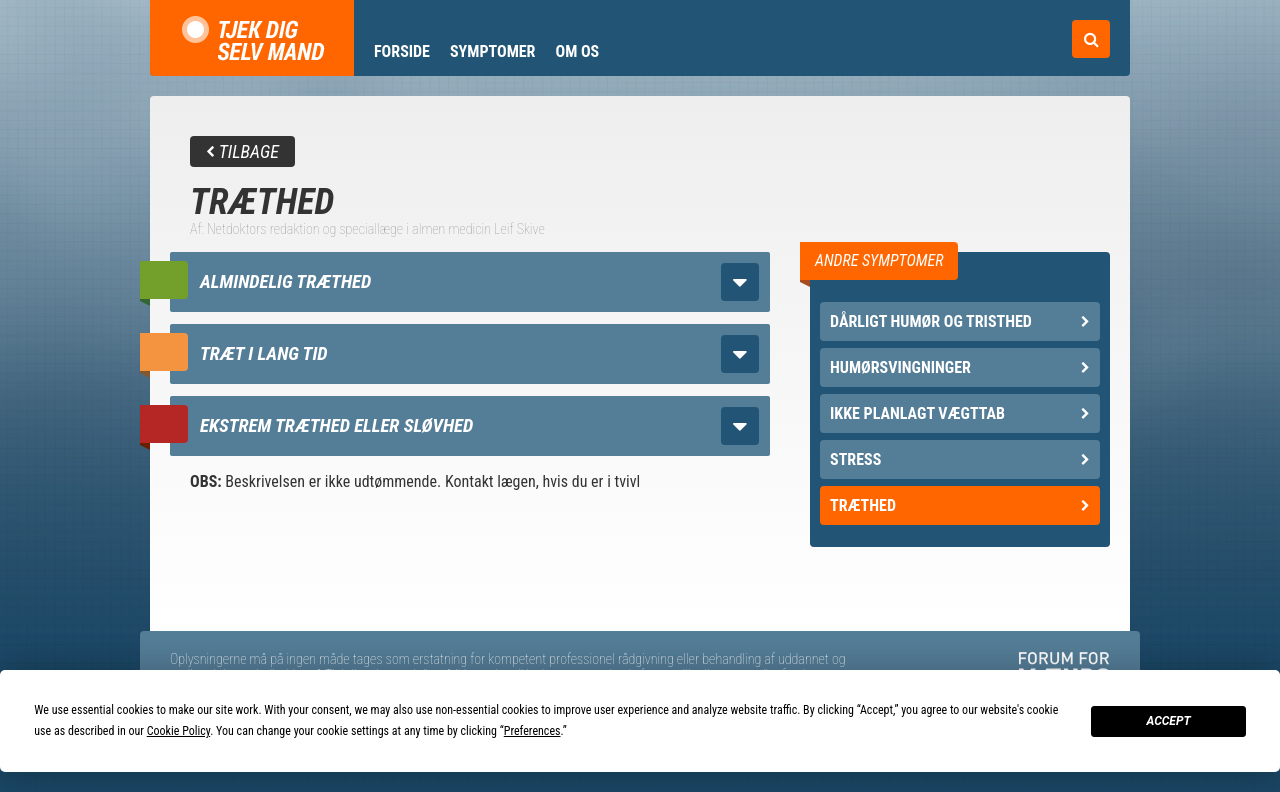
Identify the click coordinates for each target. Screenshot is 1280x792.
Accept (1168, 721)
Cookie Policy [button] (178, 731)
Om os (577, 51)
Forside (402, 51)
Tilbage (242, 151)
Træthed (960, 505)
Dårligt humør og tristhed (960, 321)
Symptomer (493, 51)
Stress (960, 459)
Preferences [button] (532, 731)
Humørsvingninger (960, 367)
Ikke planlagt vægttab (960, 413)
